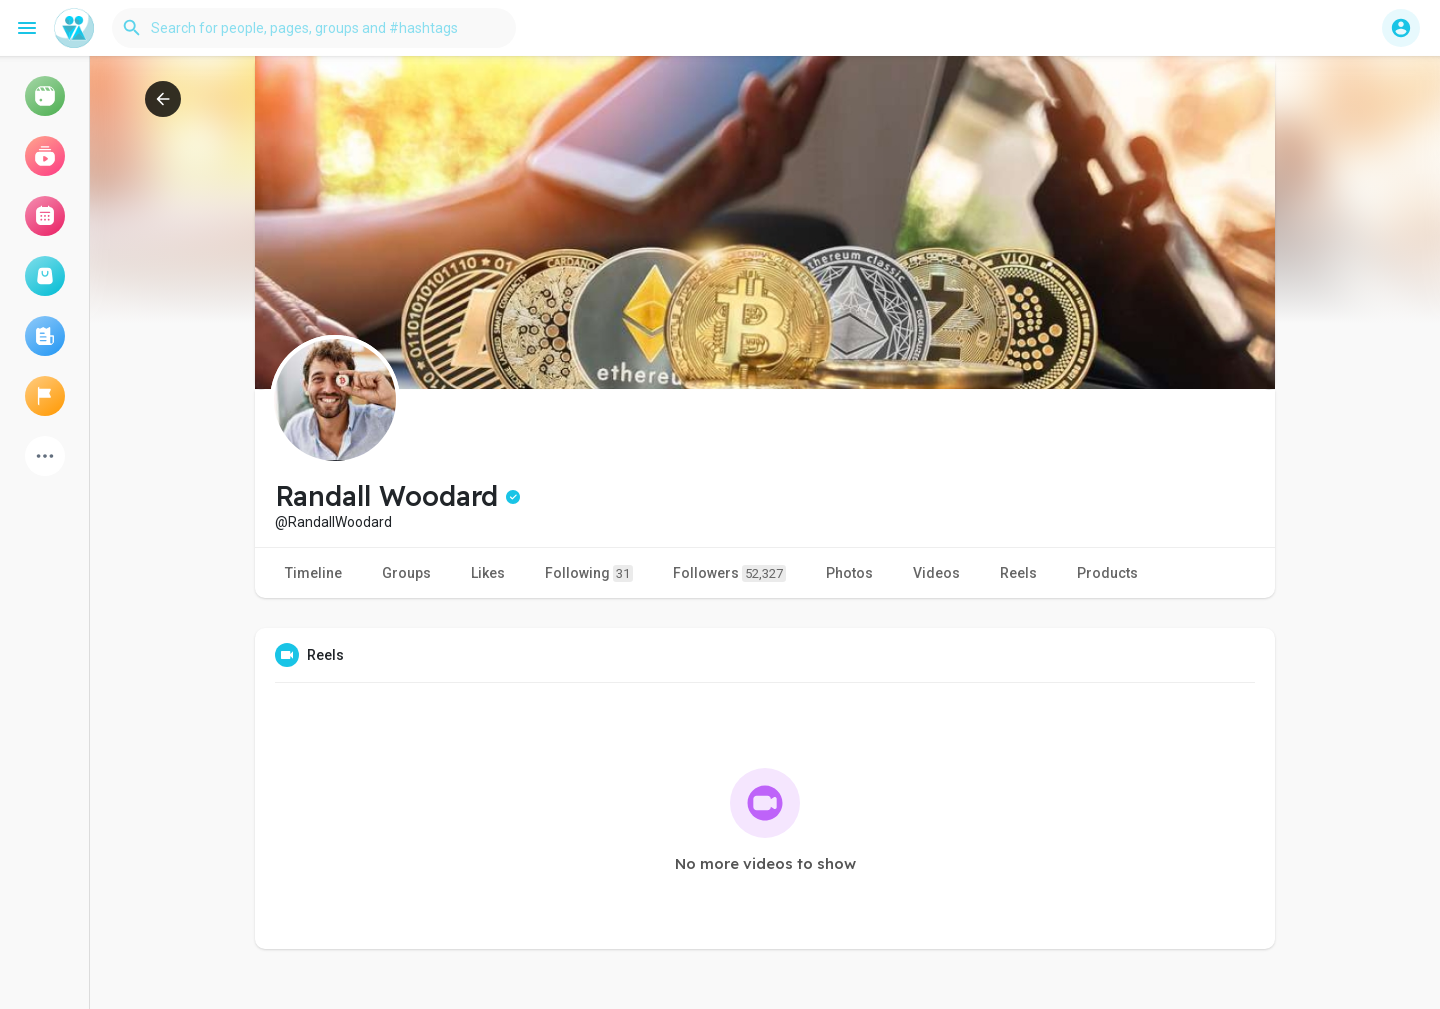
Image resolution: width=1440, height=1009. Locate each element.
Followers (729, 573)
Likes (488, 573)
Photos (849, 573)
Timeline (313, 573)
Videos (936, 573)
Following (589, 573)
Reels (1018, 573)
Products (1107, 573)
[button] (314, 28)
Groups (406, 573)
